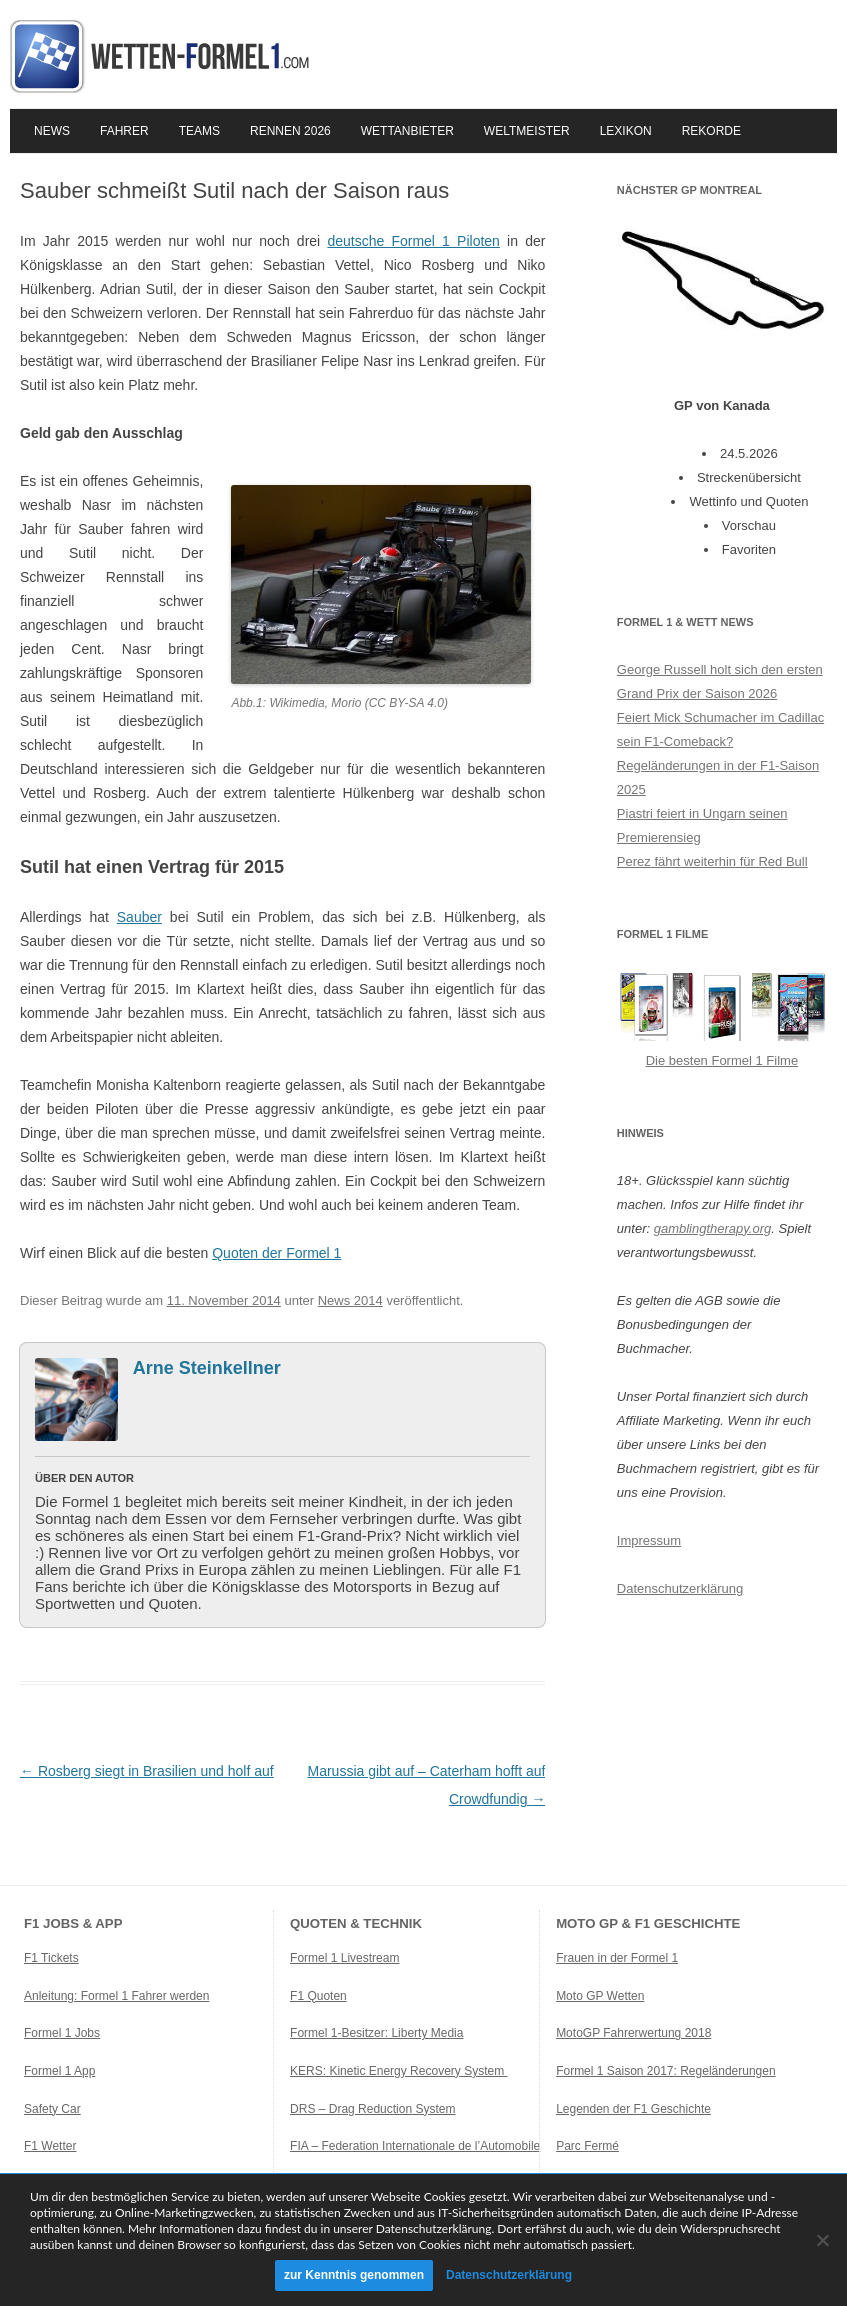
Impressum (649, 1540)
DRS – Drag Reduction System (372, 2109)
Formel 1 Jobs (62, 2033)
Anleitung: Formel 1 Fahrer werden (116, 1996)
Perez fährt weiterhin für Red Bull (712, 861)
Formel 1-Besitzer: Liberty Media (376, 2033)
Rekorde (711, 131)
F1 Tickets (51, 1958)
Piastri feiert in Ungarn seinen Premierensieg (702, 825)
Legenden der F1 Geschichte (633, 2109)
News (52, 131)
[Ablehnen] (822, 2240)
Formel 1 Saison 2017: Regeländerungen (665, 2071)
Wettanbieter (407, 131)
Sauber (139, 917)
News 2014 (350, 1300)
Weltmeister (527, 131)
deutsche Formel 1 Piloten (413, 241)
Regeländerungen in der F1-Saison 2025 (718, 777)
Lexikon (626, 131)
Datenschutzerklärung (680, 1588)
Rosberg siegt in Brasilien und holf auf (147, 1771)
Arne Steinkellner (207, 1368)
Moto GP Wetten (600, 1996)
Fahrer (124, 131)
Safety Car (52, 2109)
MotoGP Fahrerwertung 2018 (633, 2033)
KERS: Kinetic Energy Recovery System (398, 2071)
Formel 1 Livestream (344, 1958)
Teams (199, 131)
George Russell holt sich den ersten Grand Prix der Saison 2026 (720, 681)
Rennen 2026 (290, 131)
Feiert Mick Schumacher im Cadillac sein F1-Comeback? (720, 729)
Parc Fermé (587, 2146)
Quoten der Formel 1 (276, 1253)
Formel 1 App (59, 2071)
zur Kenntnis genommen (354, 2275)
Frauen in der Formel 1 (617, 1958)
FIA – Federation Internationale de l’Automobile (415, 2146)
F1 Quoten (318, 1996)
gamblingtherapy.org (713, 1228)
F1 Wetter (50, 2146)
